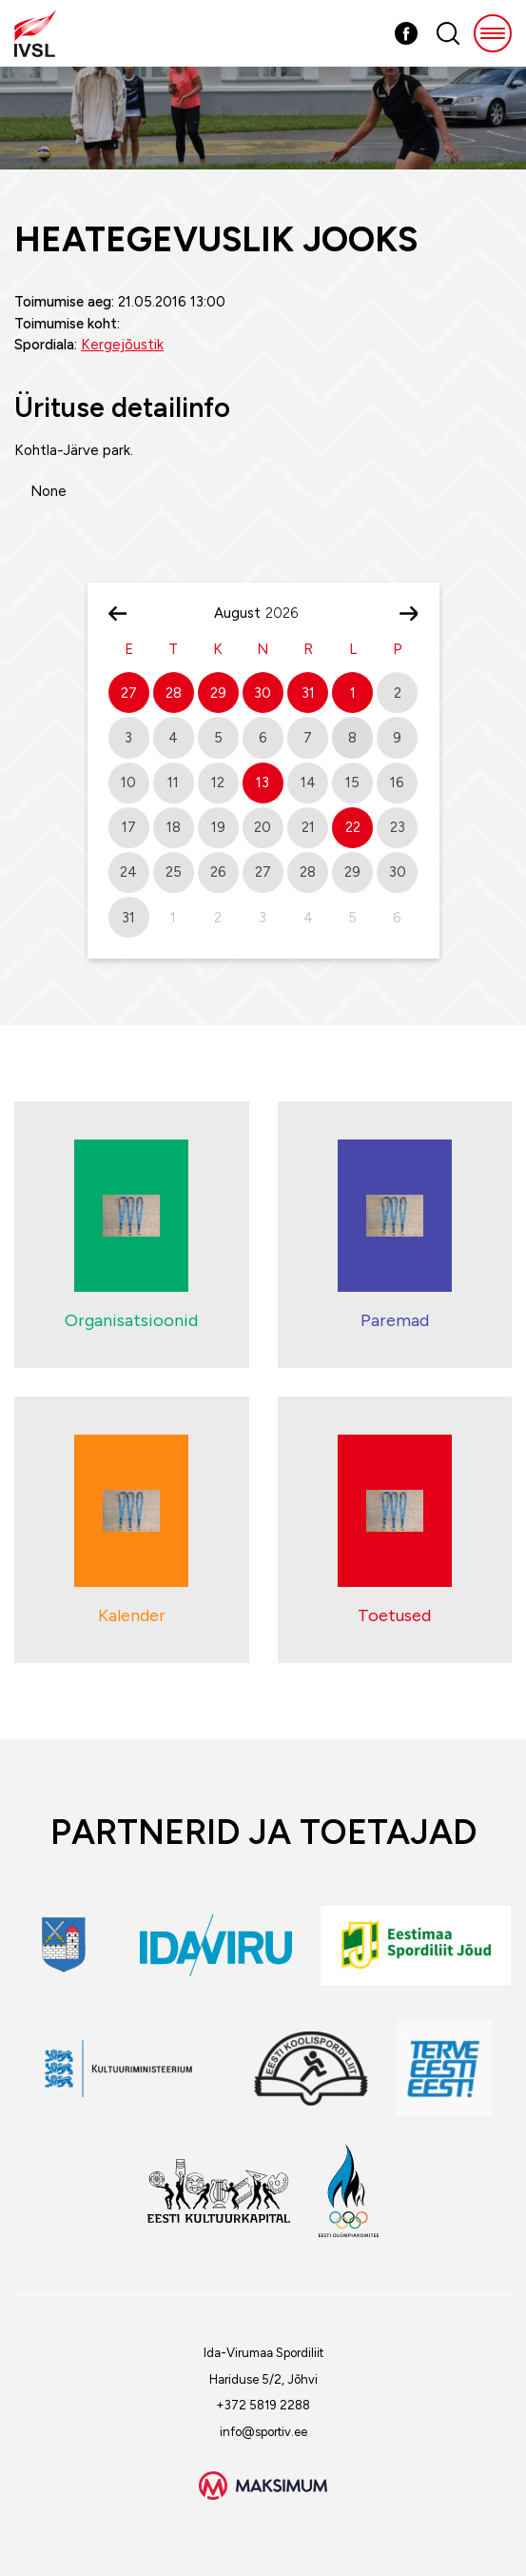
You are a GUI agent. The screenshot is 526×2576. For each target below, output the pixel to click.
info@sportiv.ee (263, 2432)
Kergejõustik (122, 344)
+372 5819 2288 (263, 2405)
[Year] (289, 613)
